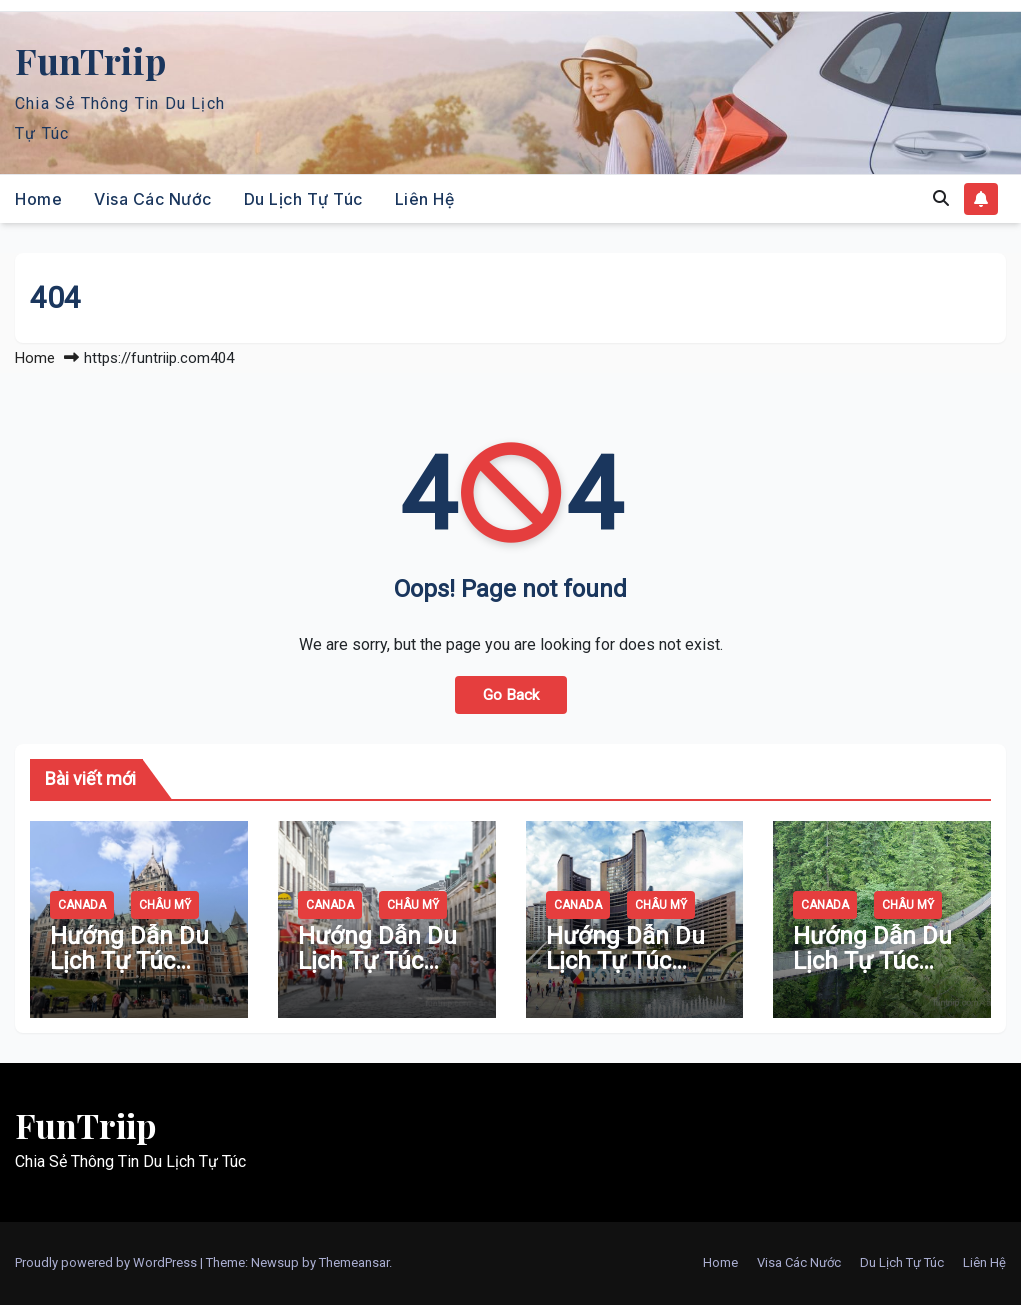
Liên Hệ (425, 199)
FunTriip (90, 60)
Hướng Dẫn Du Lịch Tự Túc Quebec (129, 961)
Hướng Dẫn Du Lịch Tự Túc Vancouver (872, 961)
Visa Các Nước (153, 199)
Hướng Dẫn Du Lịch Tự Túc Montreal (377, 961)
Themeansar (354, 1262)
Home (38, 199)
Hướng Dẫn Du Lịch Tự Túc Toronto (625, 961)
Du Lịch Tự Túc (303, 199)
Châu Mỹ (165, 905)
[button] (941, 198)
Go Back (511, 695)
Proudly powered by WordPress (107, 1262)
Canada (82, 905)
